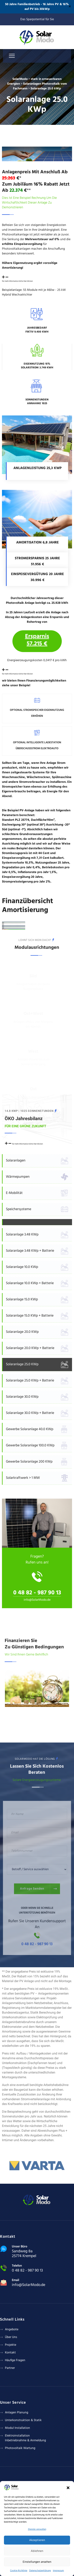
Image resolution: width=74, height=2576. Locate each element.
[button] (68, 2488)
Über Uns (11, 2337)
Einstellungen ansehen (37, 2562)
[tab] (37, 286)
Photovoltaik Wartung (20, 2448)
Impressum (58, 2571)
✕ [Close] (69, 6)
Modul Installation (17, 2428)
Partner (10, 2368)
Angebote (11, 2329)
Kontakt (10, 2352)
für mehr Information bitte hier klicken (27, 1143)
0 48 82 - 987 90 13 (37, 1593)
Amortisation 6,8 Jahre (37, 542)
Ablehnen (37, 2551)
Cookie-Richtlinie (18, 2571)
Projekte (10, 2345)
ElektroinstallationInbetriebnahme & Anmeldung (25, 2438)
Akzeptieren (37, 2540)
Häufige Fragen (15, 2360)
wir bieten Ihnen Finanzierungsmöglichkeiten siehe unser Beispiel (37, 680)
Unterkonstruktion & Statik (23, 2420)
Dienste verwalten (37, 2529)
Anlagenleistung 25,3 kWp (37, 468)
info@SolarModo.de (37, 1599)
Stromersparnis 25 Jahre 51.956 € (37, 561)
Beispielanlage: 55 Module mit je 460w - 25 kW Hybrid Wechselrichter (37, 288)
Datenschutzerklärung (40, 2571)
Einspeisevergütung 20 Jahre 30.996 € (37, 577)
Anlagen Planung (16, 2412)
